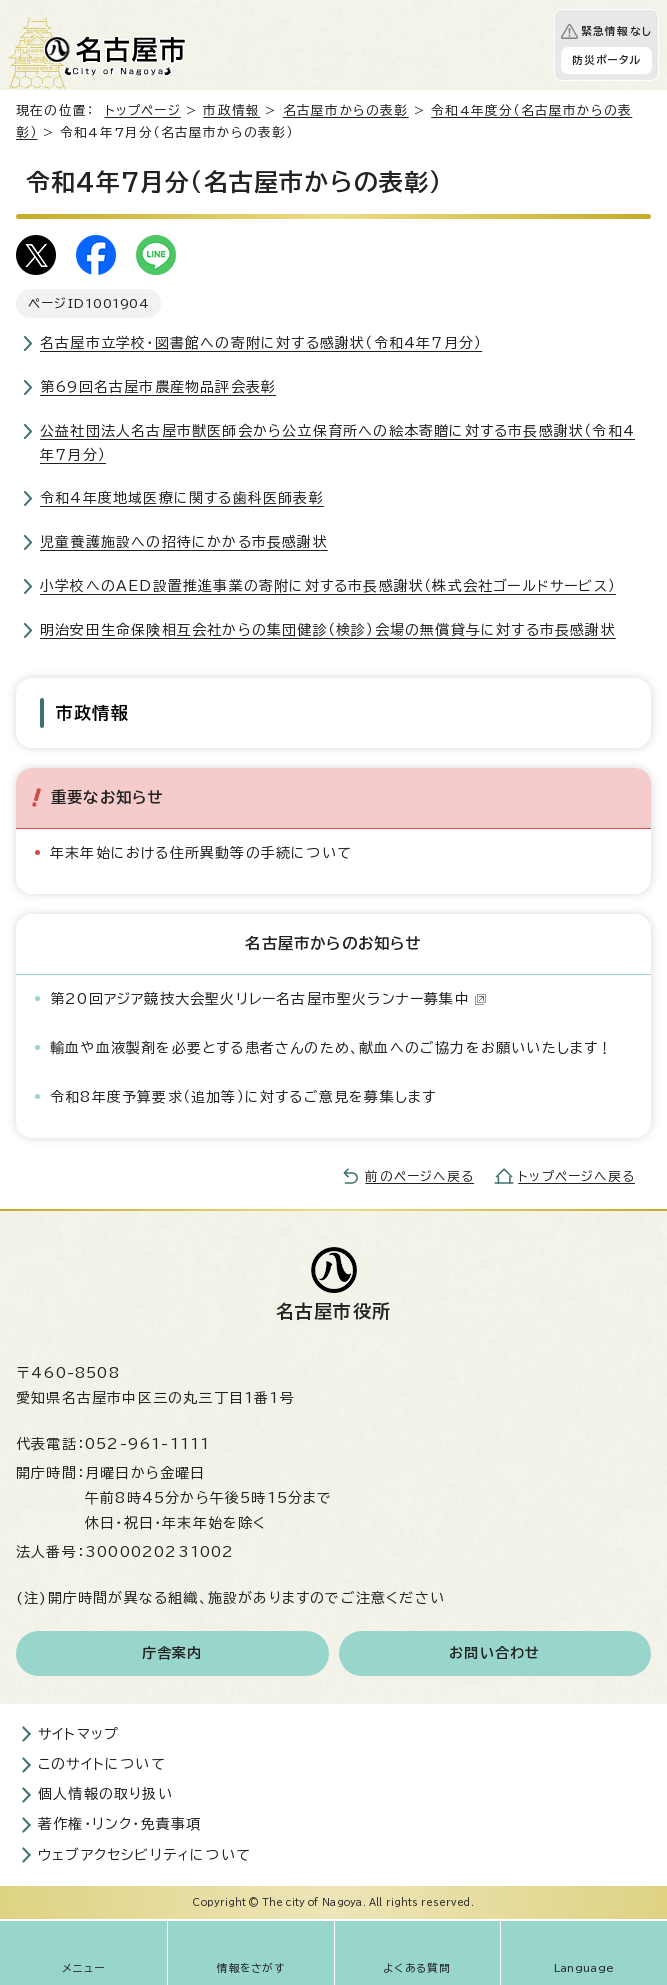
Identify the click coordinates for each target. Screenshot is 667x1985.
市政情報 (231, 110)
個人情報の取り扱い (105, 1794)
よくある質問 (417, 1968)
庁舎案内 (172, 1653)
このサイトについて (102, 1764)
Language (584, 1968)
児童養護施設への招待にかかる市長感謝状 (184, 542)
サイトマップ (78, 1734)
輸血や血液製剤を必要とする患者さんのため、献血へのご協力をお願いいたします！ (332, 1048)
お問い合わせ (494, 1653)
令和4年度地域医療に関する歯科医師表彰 (182, 498)
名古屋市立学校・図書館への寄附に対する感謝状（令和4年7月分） (261, 343)
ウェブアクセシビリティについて (144, 1855)
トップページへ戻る (576, 1176)
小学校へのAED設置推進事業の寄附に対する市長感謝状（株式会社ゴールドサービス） (328, 586)
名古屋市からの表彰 (346, 110)
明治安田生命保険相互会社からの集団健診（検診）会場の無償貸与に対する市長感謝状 (328, 630)
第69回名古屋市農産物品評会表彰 (158, 387)
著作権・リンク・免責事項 (119, 1824)
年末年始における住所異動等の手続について (201, 853)
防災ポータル (606, 60)
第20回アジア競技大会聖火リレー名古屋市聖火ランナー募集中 (268, 999)
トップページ (143, 110)
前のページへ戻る (419, 1176)
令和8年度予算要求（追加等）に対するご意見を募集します (243, 1097)
